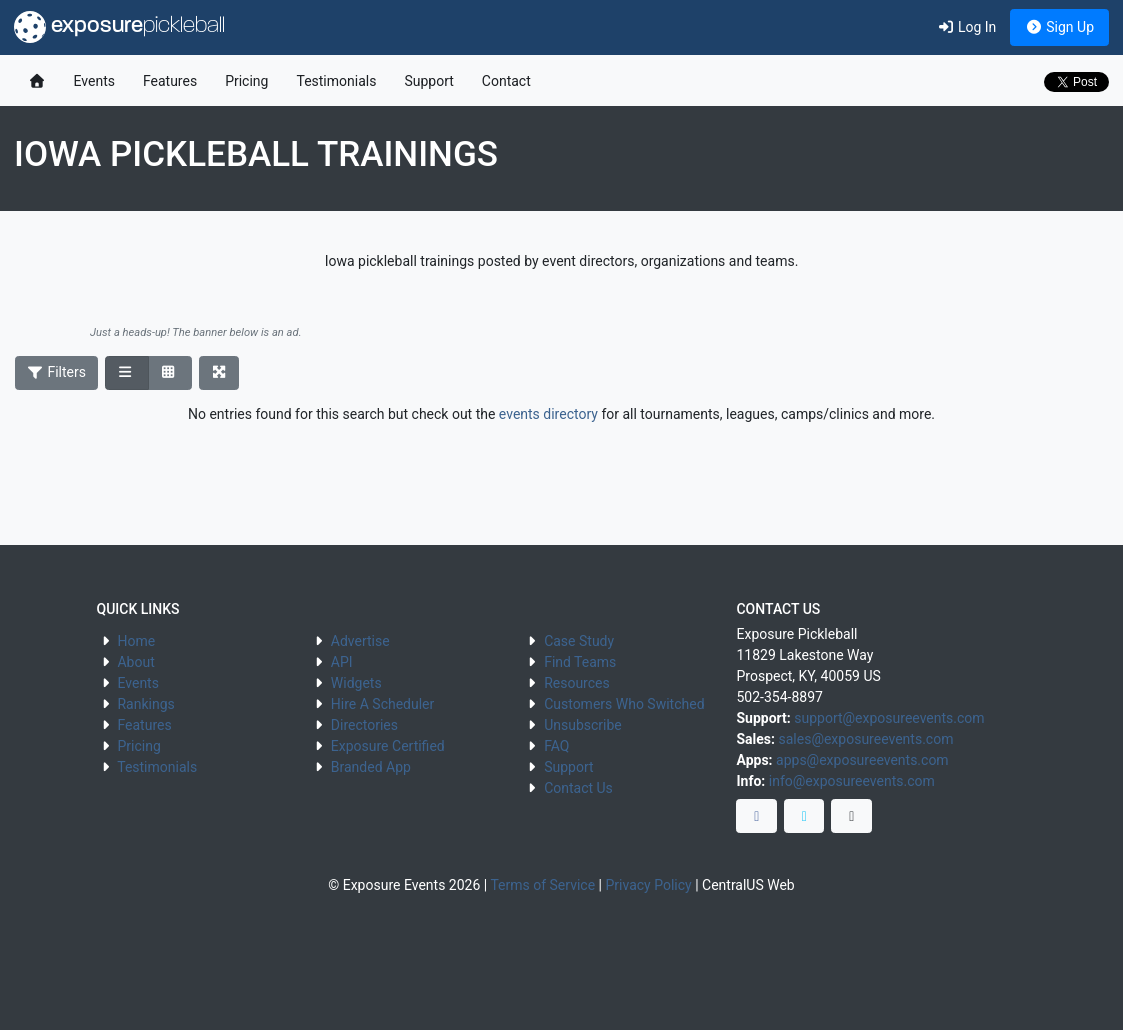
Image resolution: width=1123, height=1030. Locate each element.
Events (94, 81)
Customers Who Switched (624, 704)
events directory (548, 414)
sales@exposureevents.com (865, 739)
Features (170, 81)
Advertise (360, 641)
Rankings (145, 704)
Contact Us (578, 788)
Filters (57, 372)
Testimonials (336, 81)
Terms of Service (542, 885)
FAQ (556, 746)
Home (136, 641)
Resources (577, 683)
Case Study (579, 641)
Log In (966, 27)
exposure (119, 27)
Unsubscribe (583, 725)
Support (428, 81)
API (342, 662)
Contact (506, 81)
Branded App (371, 767)
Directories (364, 725)
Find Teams (580, 662)
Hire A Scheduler (382, 704)
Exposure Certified (388, 746)
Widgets (356, 683)
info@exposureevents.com (852, 781)
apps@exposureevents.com (862, 760)
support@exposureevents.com (889, 718)
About (135, 662)
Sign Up (1059, 27)
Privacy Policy (648, 885)
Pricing (246, 81)
